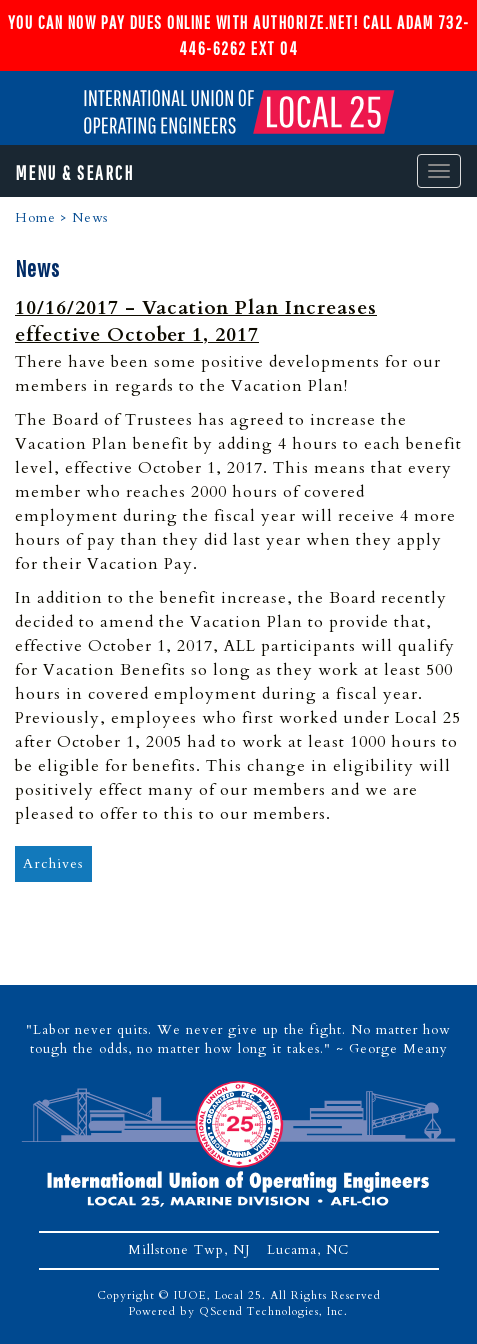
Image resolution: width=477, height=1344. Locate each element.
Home (35, 218)
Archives (53, 863)
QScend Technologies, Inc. (273, 1311)
